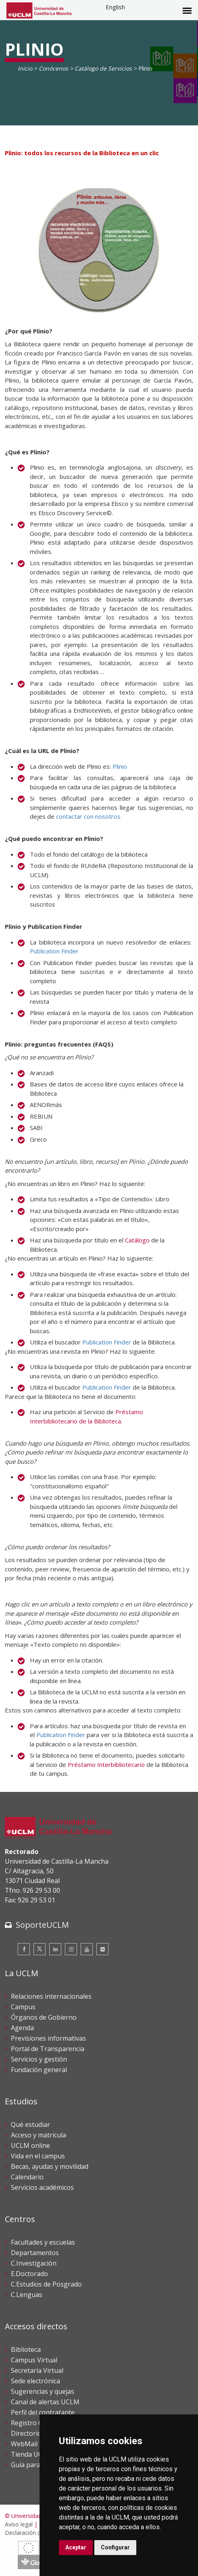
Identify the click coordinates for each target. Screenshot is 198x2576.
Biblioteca (26, 2349)
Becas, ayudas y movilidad (49, 2166)
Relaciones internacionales (51, 1996)
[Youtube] (87, 1949)
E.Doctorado (29, 2273)
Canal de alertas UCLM (45, 2401)
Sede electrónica (35, 2380)
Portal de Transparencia (47, 2048)
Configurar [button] (115, 2547)
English (115, 7)
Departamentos (35, 2252)
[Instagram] (71, 1949)
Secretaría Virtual (37, 2370)
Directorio (26, 2433)
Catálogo (137, 1240)
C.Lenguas (26, 2294)
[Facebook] (24, 1949)
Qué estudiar (30, 2124)
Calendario (27, 2176)
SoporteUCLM (42, 1924)
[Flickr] (102, 1949)
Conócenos (53, 68)
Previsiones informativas (48, 2038)
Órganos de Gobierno (44, 2017)
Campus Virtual (34, 2359)
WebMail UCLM (34, 2443)
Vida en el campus (38, 2156)
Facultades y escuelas (43, 2242)
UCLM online (30, 2145)
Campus (23, 2006)
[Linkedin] (55, 1949)
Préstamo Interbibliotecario (106, 1764)
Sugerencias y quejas (42, 2391)
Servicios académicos (42, 2187)
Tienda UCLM (31, 2454)
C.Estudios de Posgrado (46, 2284)
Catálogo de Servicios (103, 68)
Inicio (25, 68)
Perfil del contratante (43, 2412)
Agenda (22, 2027)
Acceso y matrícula (38, 2135)
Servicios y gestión (39, 2059)
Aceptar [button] (75, 2547)
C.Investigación (33, 2263)
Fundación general (39, 2069)
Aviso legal (19, 2524)
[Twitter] (39, 1949)
